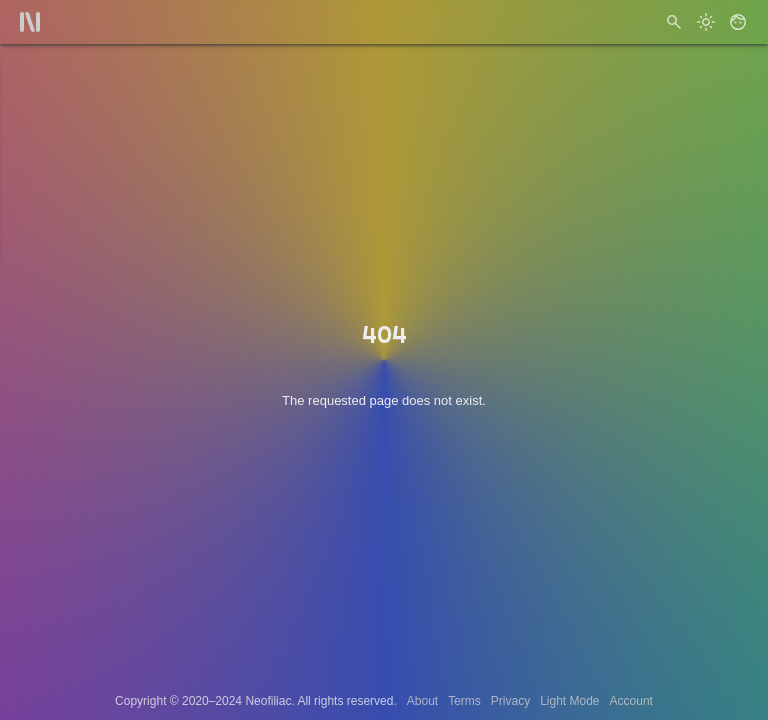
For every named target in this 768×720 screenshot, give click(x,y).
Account (631, 701)
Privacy (510, 701)
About (422, 701)
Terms (464, 701)
